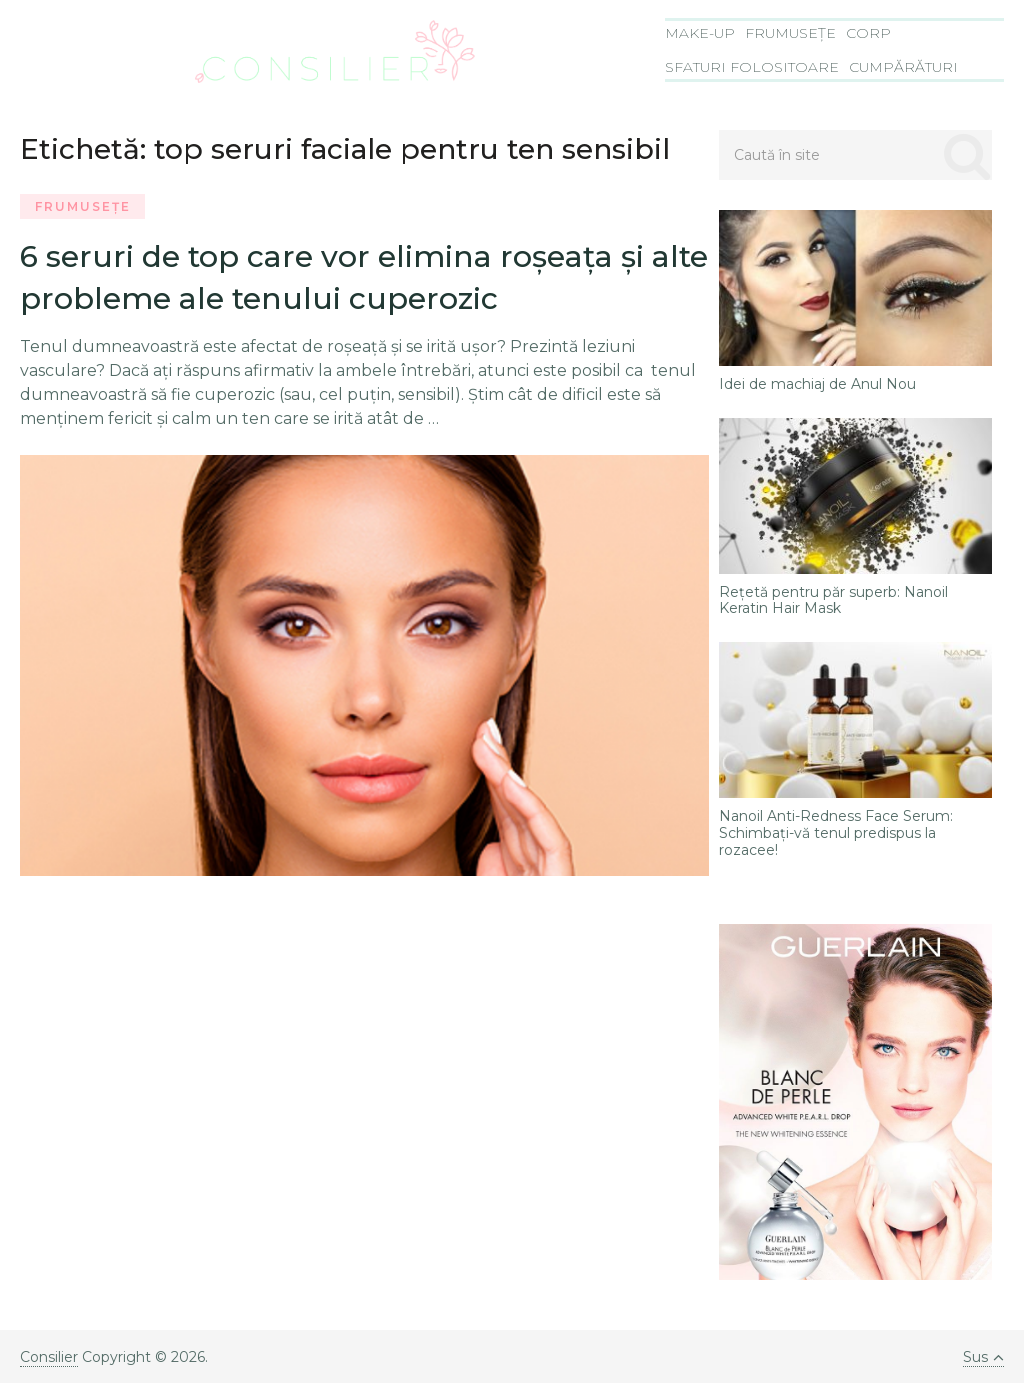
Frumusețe (790, 33)
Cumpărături (903, 67)
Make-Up (700, 33)
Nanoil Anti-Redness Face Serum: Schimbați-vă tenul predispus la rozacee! (836, 833)
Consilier (49, 1357)
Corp (868, 33)
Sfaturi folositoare (752, 67)
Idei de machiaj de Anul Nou (817, 384)
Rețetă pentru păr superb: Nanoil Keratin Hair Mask (833, 601)
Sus (983, 1357)
